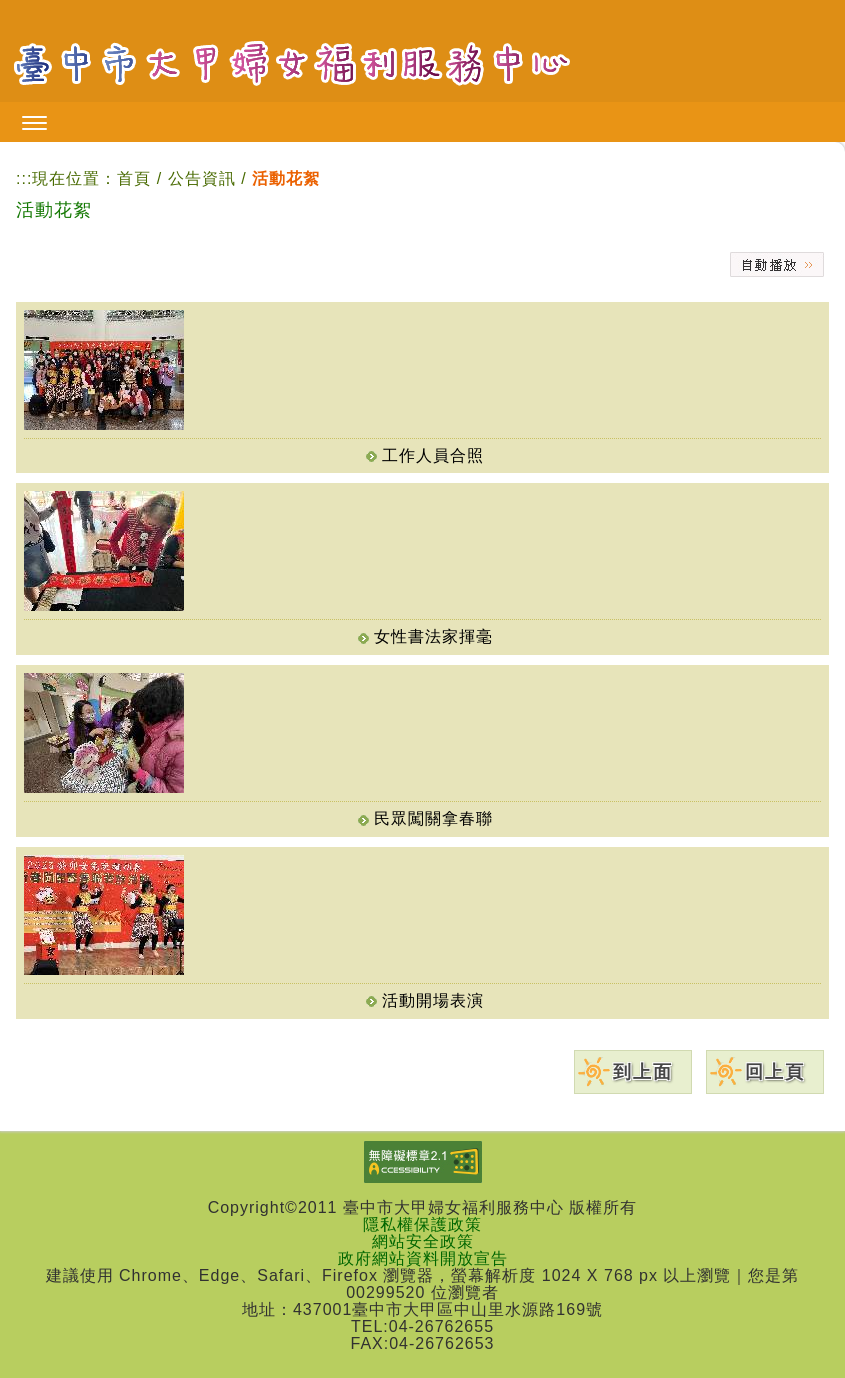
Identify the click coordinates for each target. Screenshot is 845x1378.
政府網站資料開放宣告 (423, 1258)
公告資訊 (204, 178)
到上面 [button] (643, 1072)
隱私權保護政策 (422, 1224)
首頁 (134, 178)
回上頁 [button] (775, 1072)
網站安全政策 (423, 1241)
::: (24, 178)
